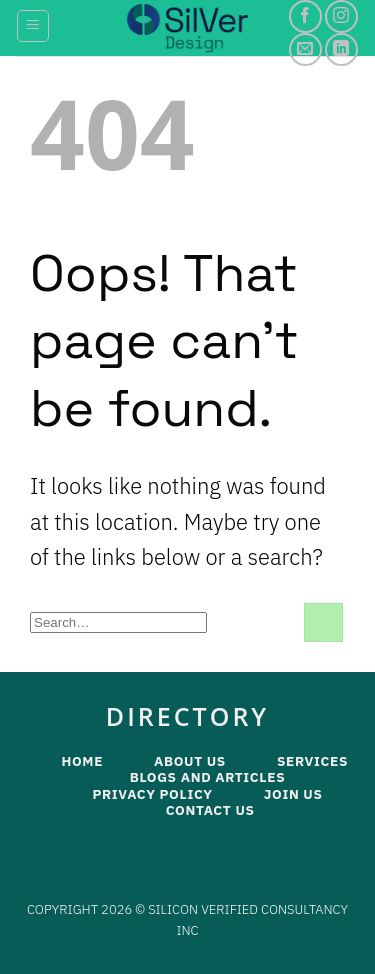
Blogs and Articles (208, 777)
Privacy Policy (152, 794)
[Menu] (33, 26)
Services (312, 761)
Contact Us (210, 810)
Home (82, 761)
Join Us (293, 794)
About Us (190, 761)
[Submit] (323, 622)
